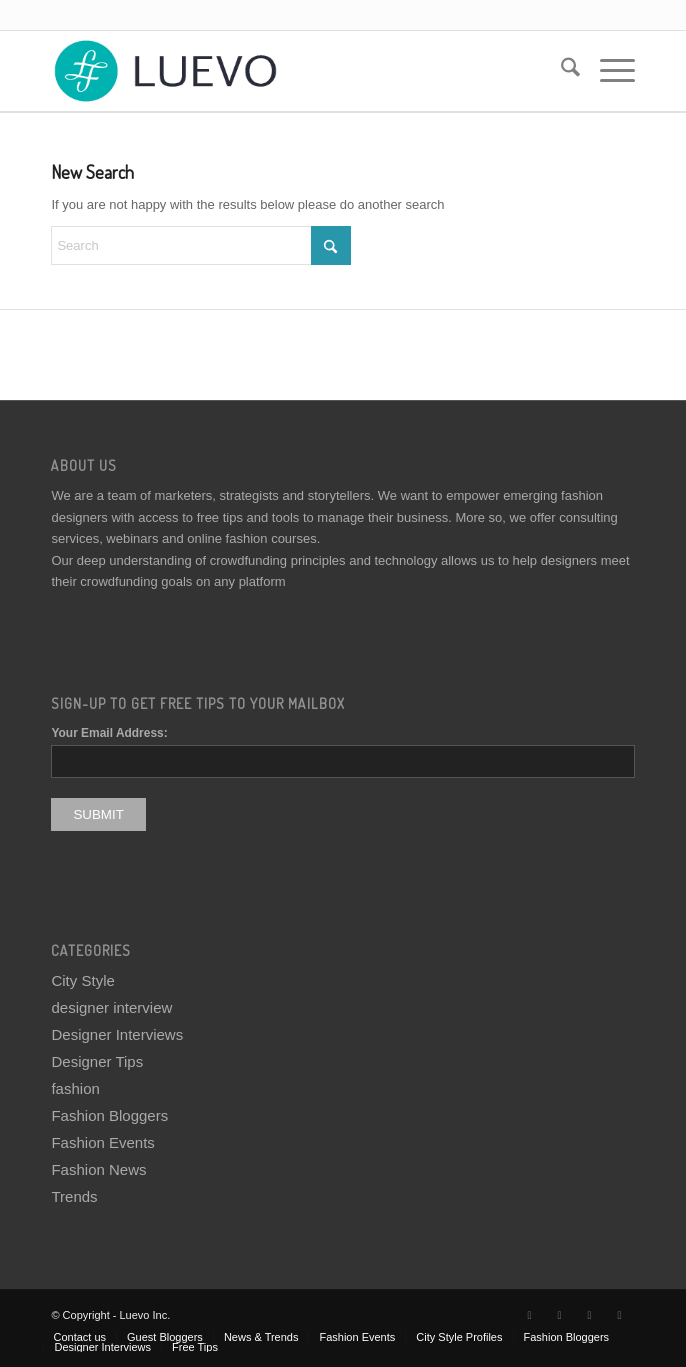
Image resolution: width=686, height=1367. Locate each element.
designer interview (111, 1007)
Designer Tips (97, 1061)
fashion (75, 1088)
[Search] (560, 71)
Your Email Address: (109, 733)
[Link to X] (530, 1315)
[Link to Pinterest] (620, 1315)
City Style (82, 980)
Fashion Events (102, 1142)
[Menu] (607, 71)
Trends (74, 1196)
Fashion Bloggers (109, 1115)
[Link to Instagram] (590, 1315)
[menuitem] (560, 71)
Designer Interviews (117, 1034)
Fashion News (98, 1169)
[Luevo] (284, 71)
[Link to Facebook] (560, 1315)
